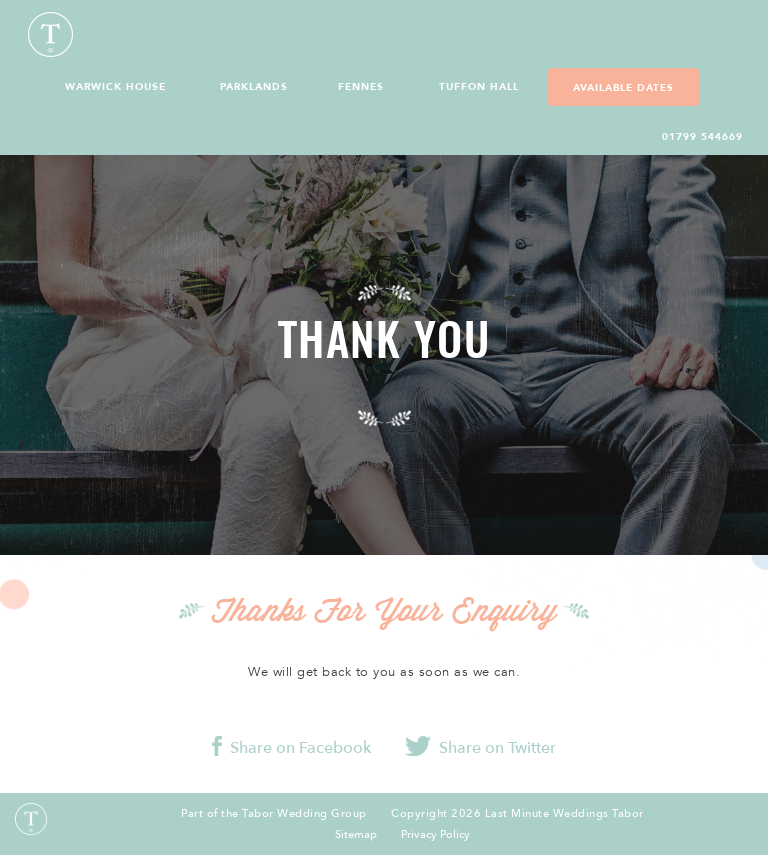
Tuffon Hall (479, 87)
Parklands (254, 87)
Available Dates (623, 88)
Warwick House (115, 87)
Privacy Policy (435, 835)
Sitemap (356, 835)
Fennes (361, 87)
